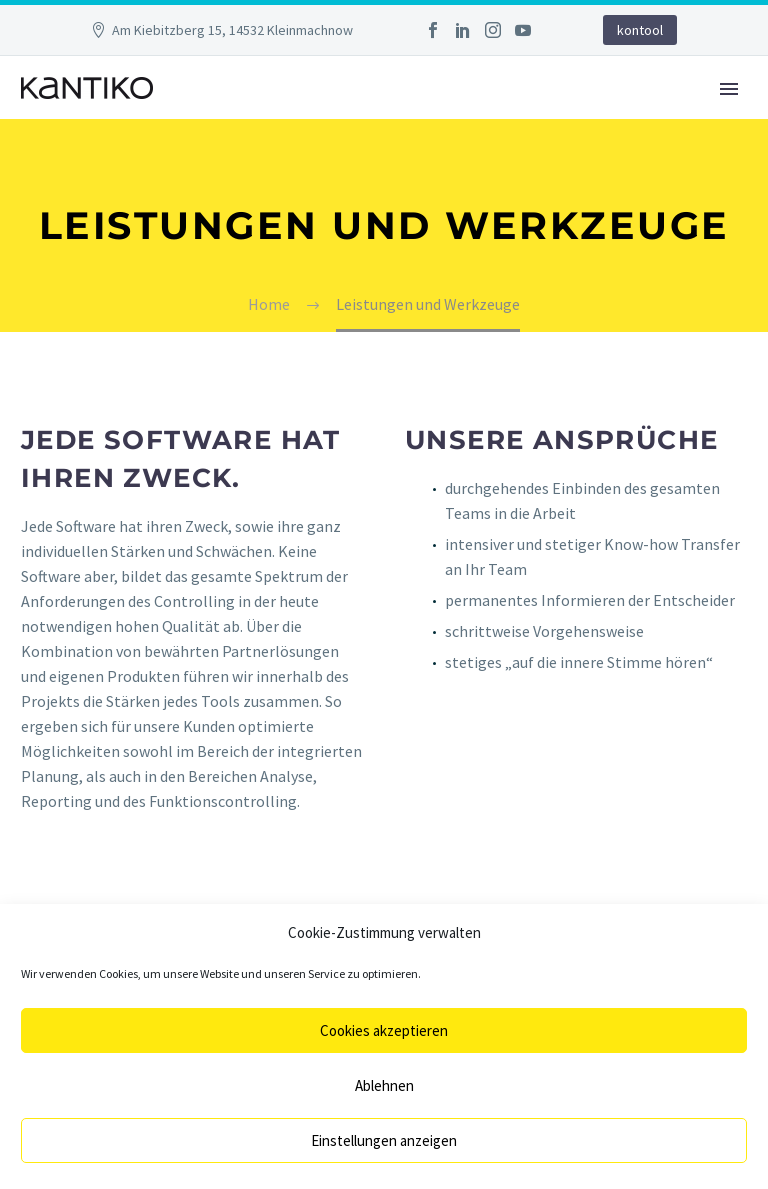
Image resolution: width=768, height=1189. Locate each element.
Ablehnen (384, 1085)
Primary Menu (729, 89)
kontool (640, 30)
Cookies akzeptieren (384, 1030)
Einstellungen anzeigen (384, 1140)
